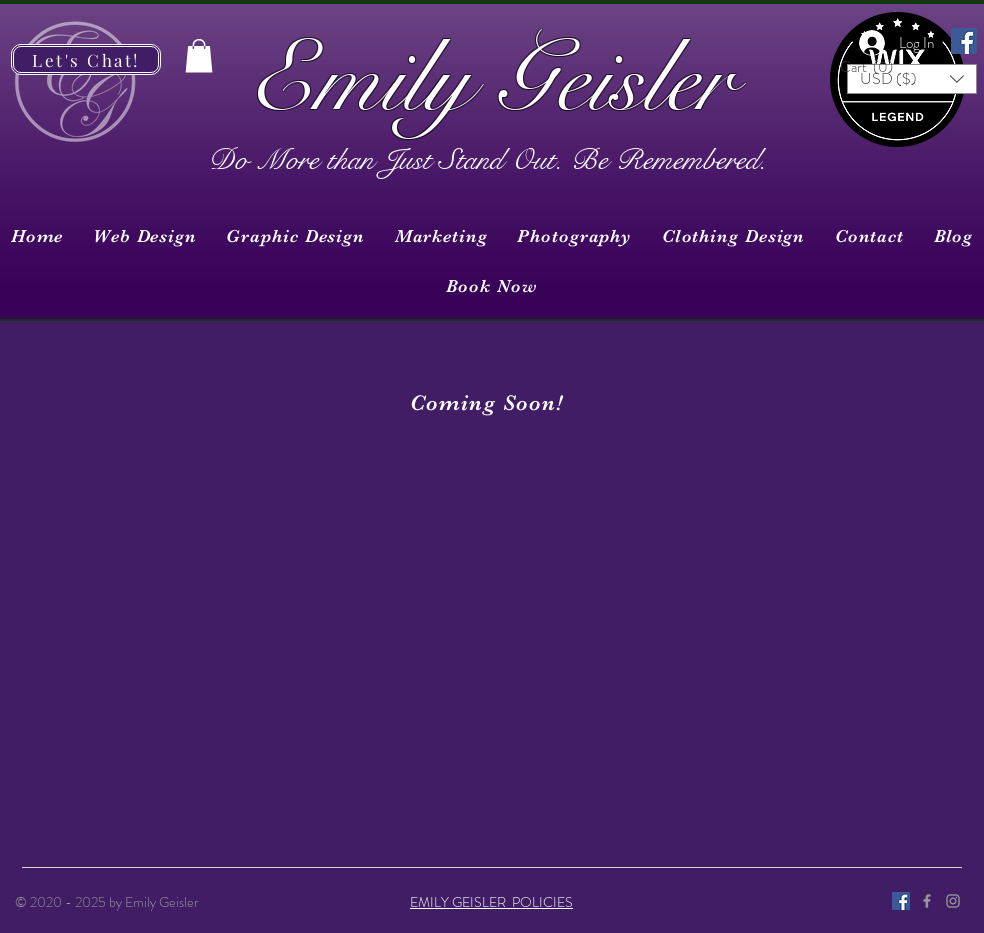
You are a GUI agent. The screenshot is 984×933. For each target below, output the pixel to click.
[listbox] (912, 79)
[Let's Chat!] (86, 59)
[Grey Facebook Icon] (927, 901)
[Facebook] (964, 41)
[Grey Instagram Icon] (953, 901)
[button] (872, 67)
